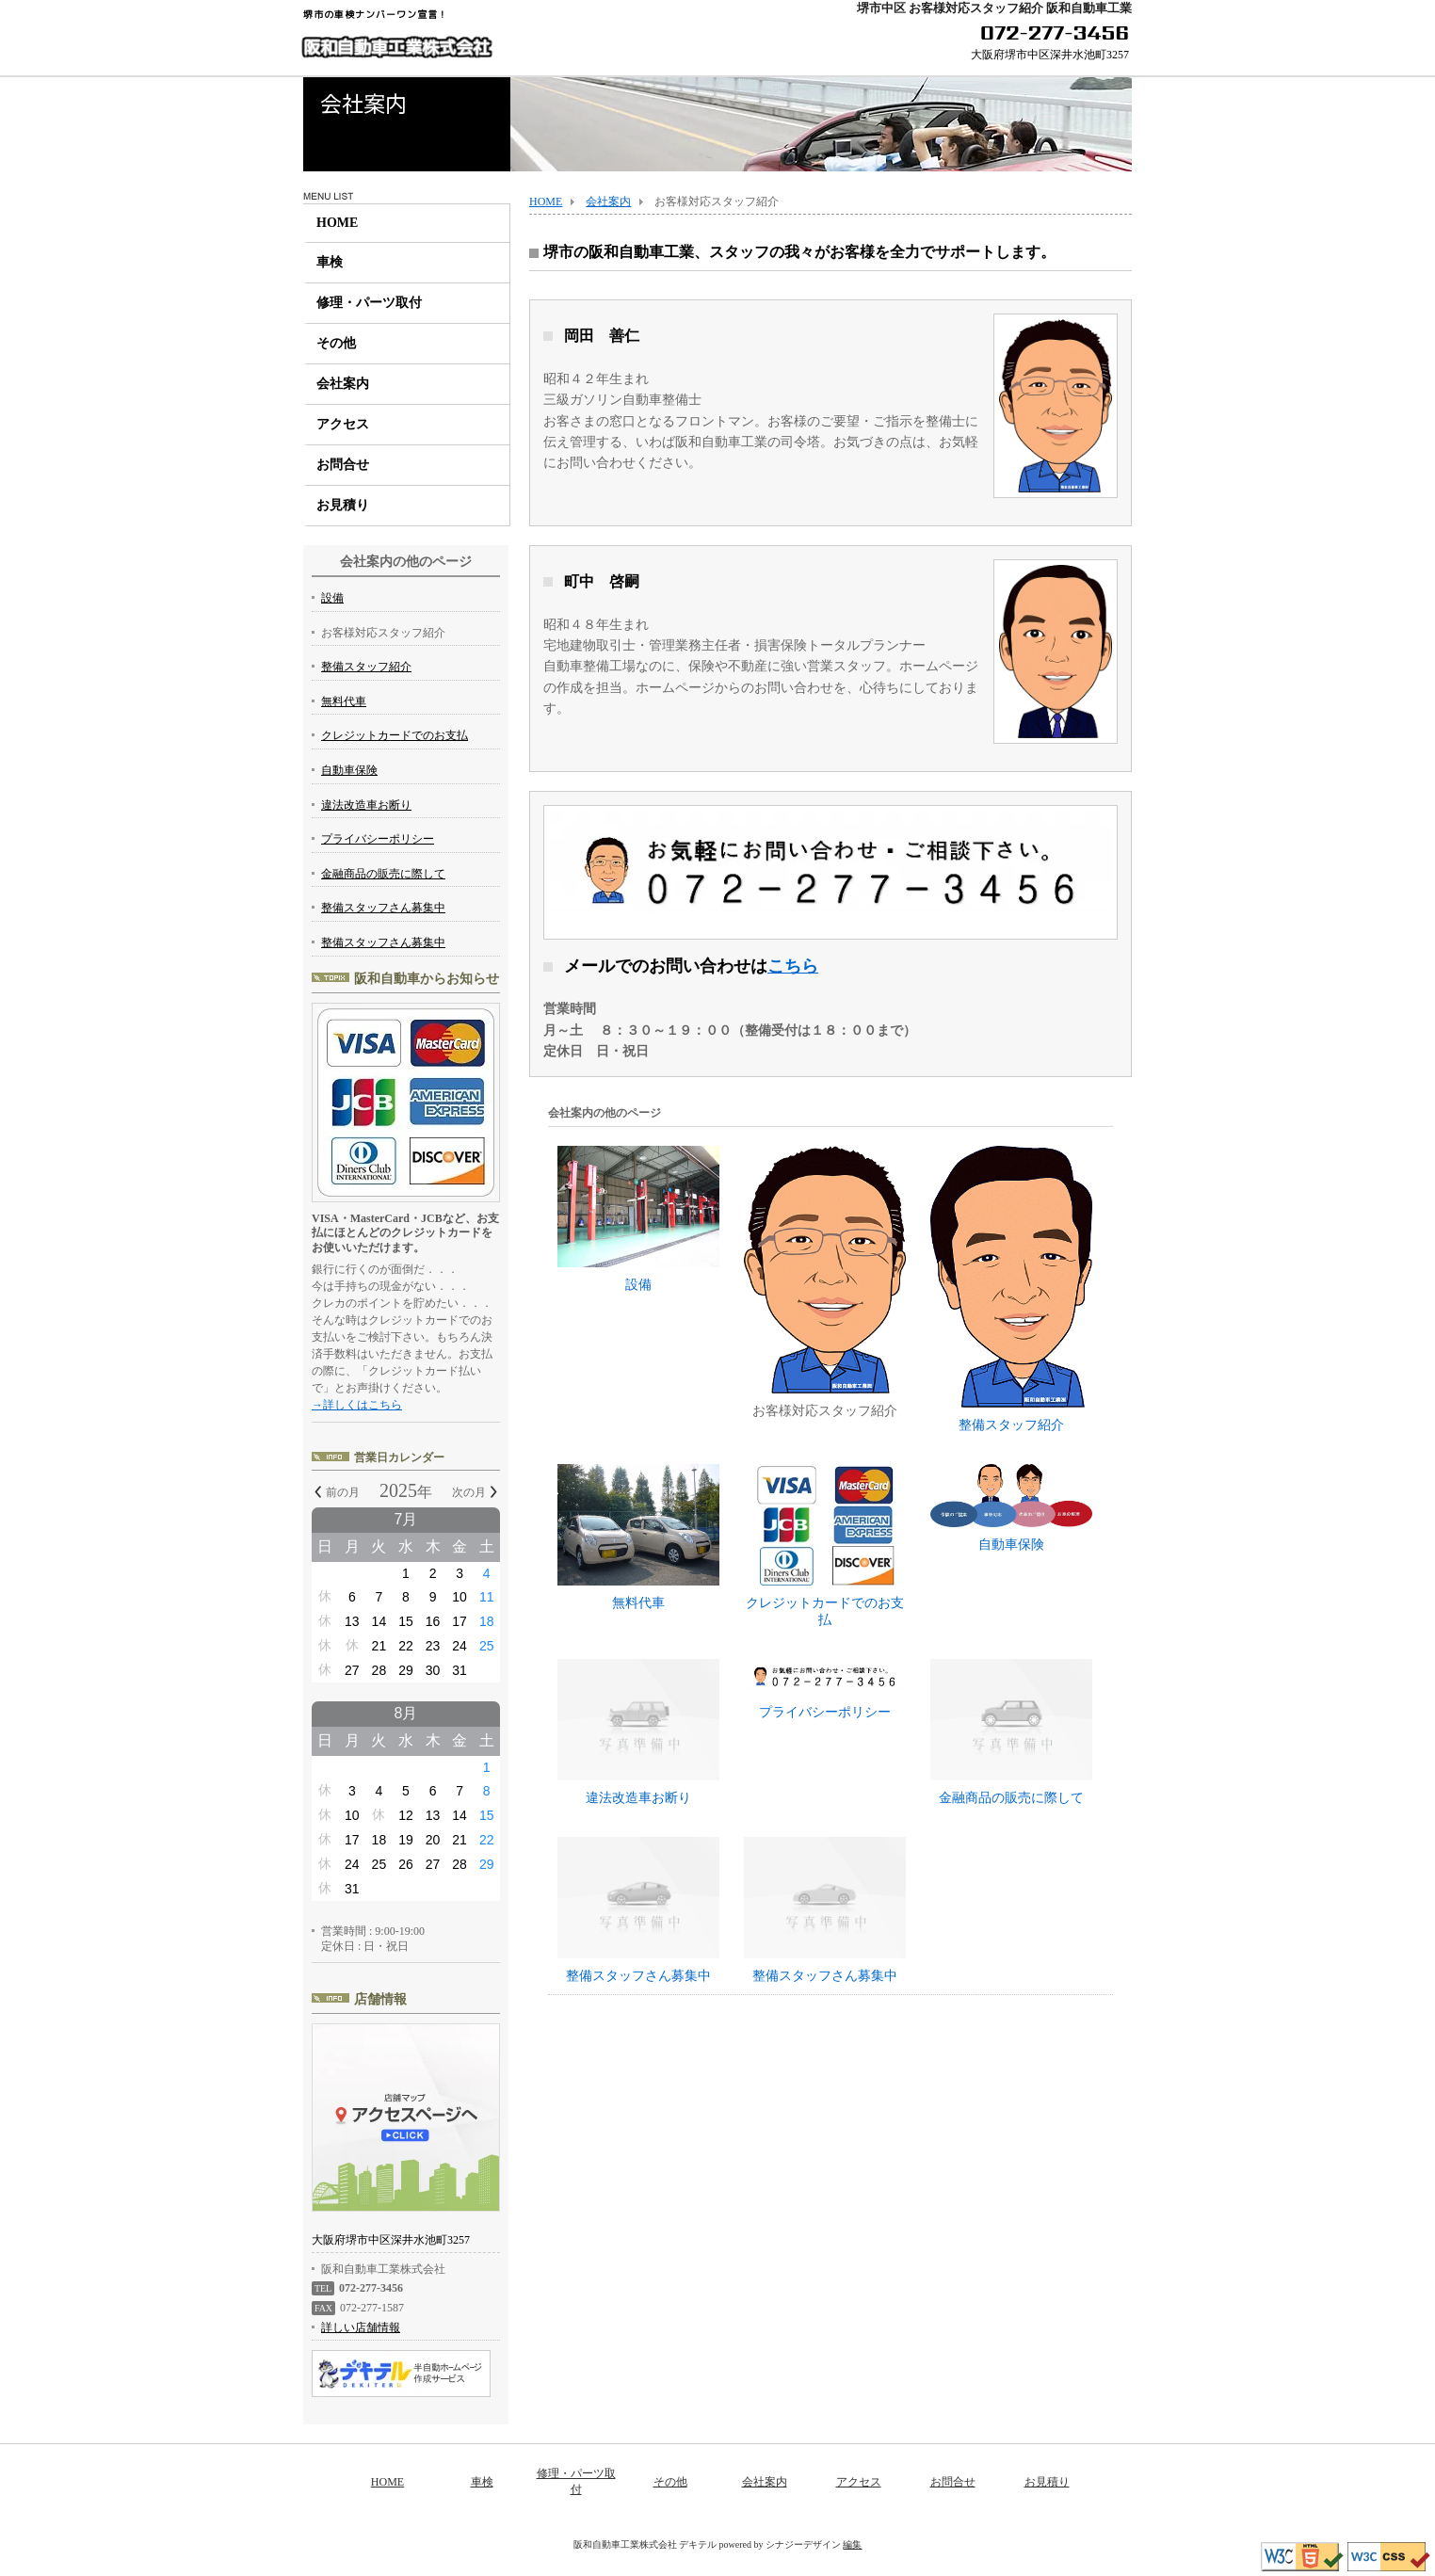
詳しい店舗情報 (360, 2327)
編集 (852, 2544)
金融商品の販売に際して (1011, 1798)
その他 (336, 343)
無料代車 (638, 1537)
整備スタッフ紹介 (1011, 1289)
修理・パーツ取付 (369, 303)
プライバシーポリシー (825, 1689)
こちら (792, 966)
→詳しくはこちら (357, 1404)
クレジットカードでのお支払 (825, 1546)
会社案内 (342, 384)
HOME (337, 223)
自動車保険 (1011, 1508)
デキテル (698, 2544)
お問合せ (342, 465)
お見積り (342, 505)
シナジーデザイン (803, 2544)
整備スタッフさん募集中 (638, 1976)
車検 (329, 262)
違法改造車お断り (638, 1798)
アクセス (342, 424)
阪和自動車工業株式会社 (396, 47)
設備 (638, 1219)
